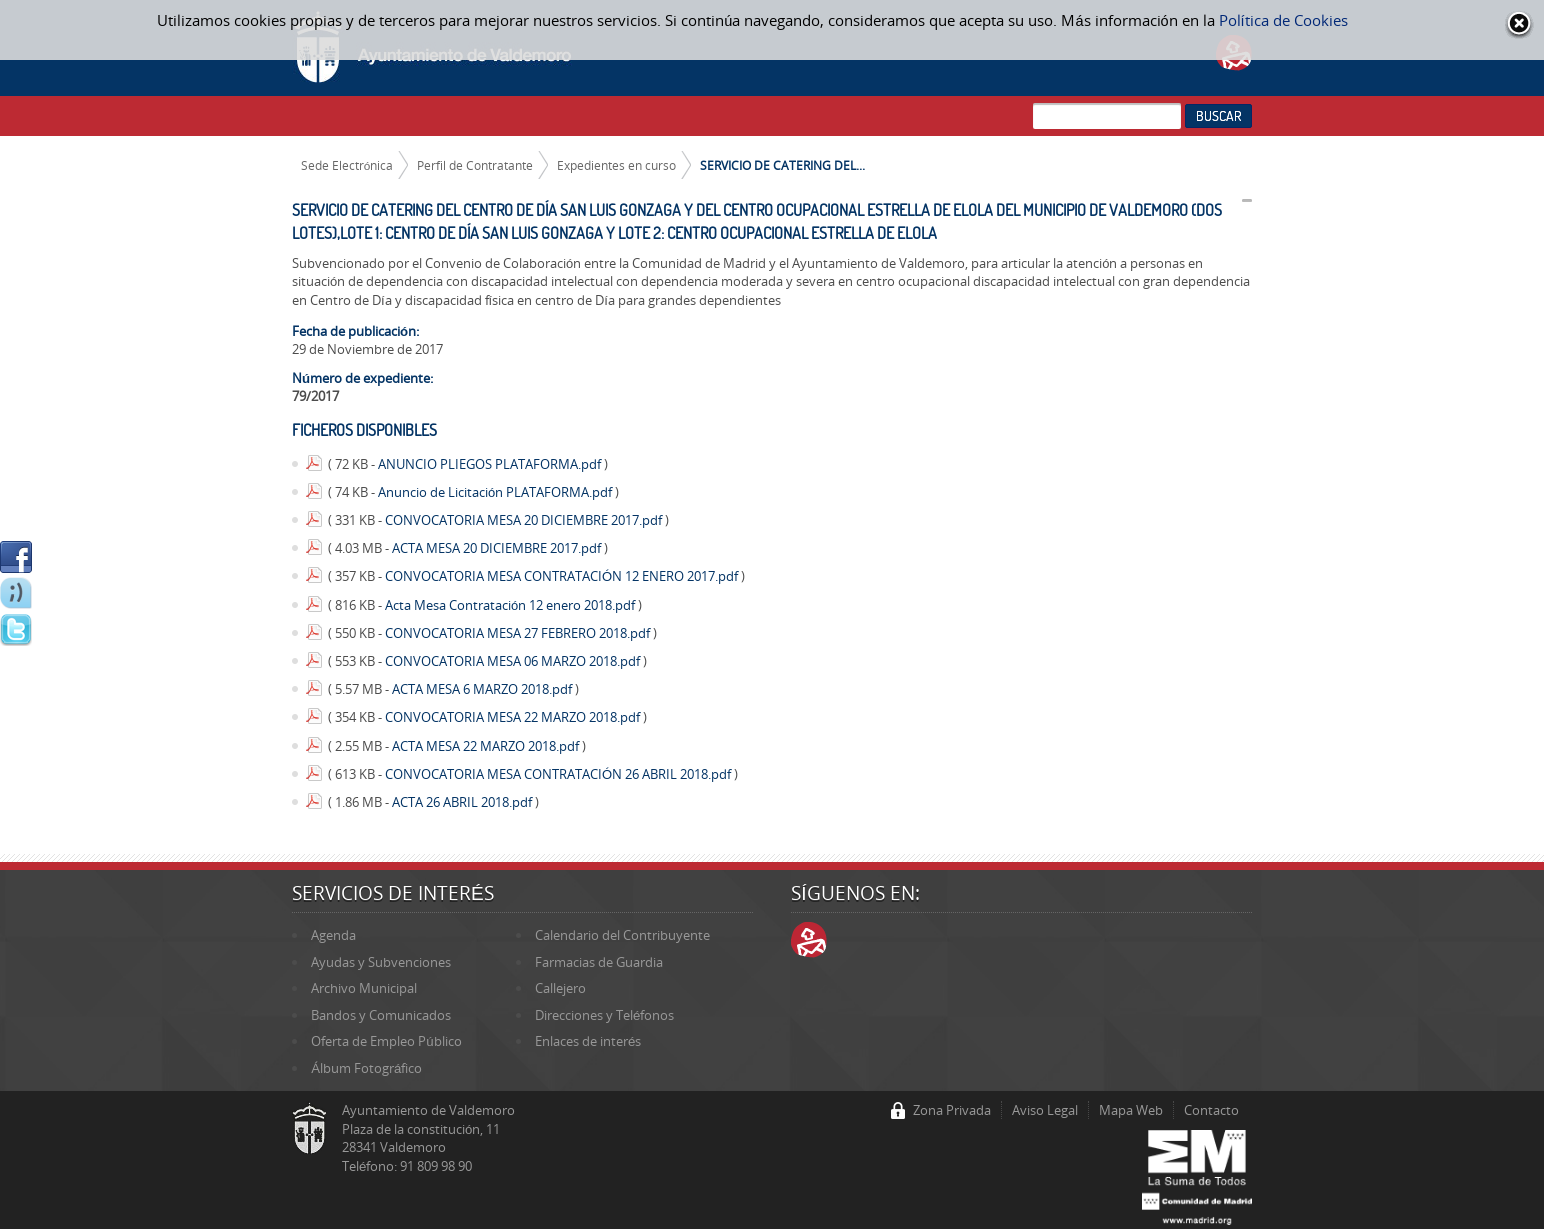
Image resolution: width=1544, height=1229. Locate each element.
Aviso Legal (1045, 1110)
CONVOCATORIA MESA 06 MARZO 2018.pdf (514, 661)
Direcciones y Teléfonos (604, 1015)
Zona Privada (952, 1110)
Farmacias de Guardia (599, 962)
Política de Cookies (1283, 20)
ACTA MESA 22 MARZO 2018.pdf (487, 746)
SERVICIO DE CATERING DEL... (782, 165)
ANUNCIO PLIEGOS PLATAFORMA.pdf (491, 464)
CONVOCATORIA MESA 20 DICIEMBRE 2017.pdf (525, 520)
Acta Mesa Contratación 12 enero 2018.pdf (511, 605)
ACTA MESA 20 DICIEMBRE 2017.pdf (498, 548)
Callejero (560, 988)
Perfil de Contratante (475, 165)
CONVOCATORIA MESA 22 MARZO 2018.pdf (514, 717)
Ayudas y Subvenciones (381, 962)
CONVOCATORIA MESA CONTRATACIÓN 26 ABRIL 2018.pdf (559, 774)
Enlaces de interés (588, 1041)
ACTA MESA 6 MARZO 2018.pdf (483, 689)
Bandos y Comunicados (381, 1015)
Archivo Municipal (364, 988)
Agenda (333, 935)
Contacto (1211, 1110)
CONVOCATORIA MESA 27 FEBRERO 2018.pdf (519, 633)
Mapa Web (1131, 1110)
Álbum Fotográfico (366, 1068)
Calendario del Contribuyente (622, 935)
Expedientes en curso (616, 165)
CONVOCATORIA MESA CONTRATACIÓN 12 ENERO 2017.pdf (563, 576)
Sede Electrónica (347, 165)
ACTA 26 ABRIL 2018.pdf (463, 802)
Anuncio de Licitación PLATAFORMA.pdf (496, 492)
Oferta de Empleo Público (386, 1041)
